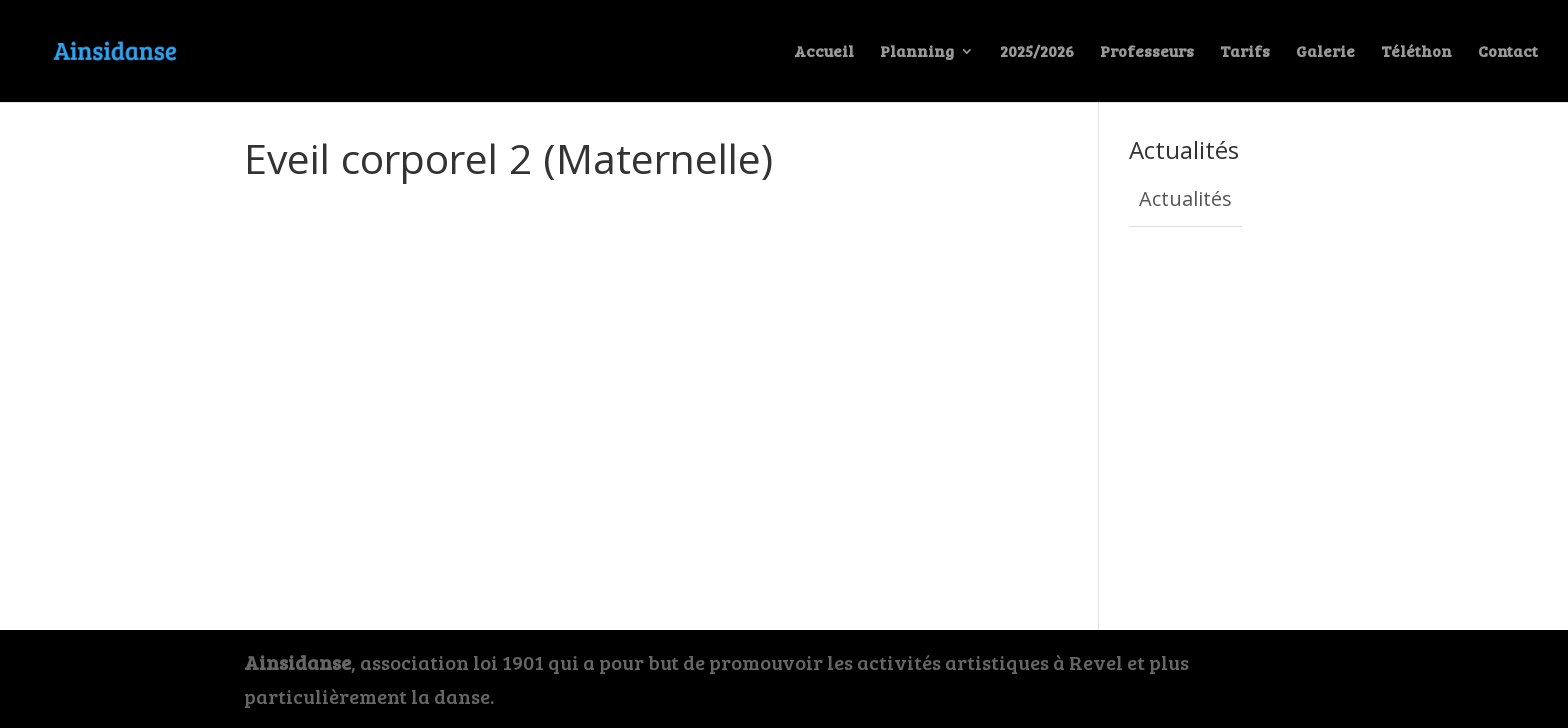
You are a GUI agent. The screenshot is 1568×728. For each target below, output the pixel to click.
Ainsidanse (297, 662)
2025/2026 (1037, 52)
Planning (917, 52)
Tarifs (1245, 52)
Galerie (1325, 52)
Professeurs (1147, 52)
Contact (1508, 52)
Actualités (1185, 198)
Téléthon (1416, 52)
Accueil (824, 52)
